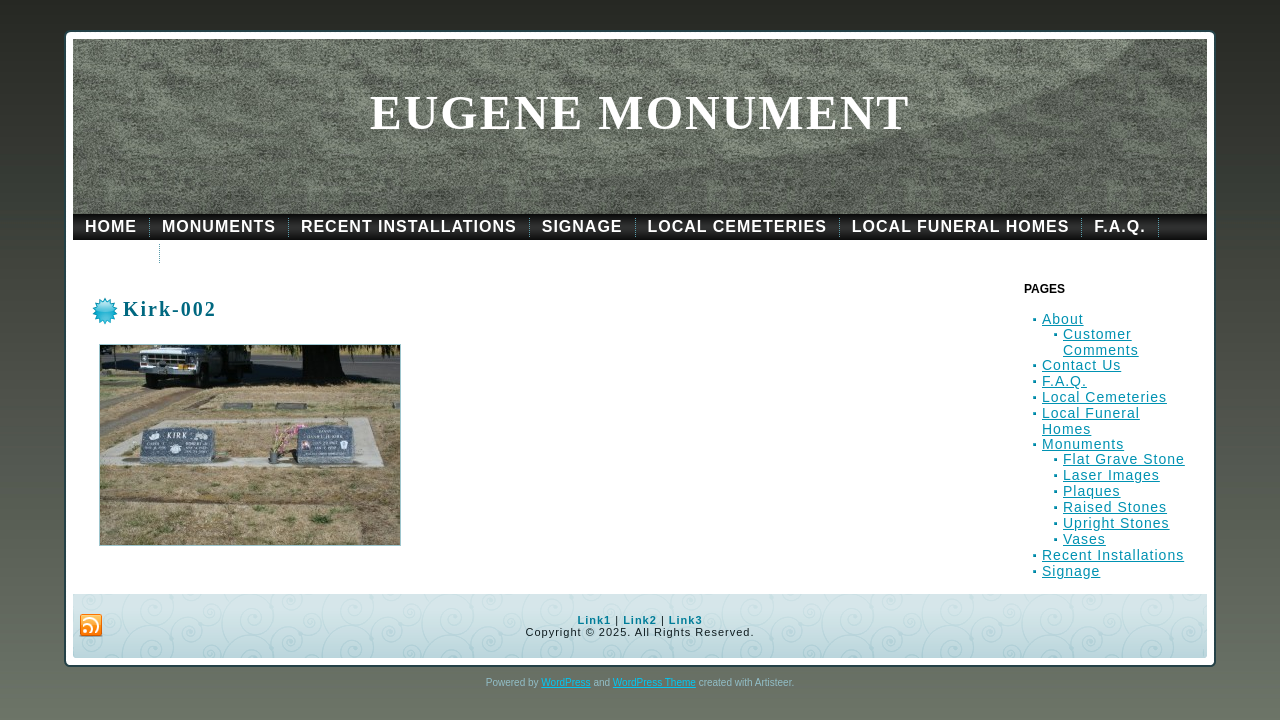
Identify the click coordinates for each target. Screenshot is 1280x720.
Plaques (1092, 491)
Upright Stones (1116, 523)
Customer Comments (1101, 342)
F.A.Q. (1064, 381)
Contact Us (1081, 365)
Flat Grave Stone (1124, 459)
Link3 (686, 620)
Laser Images (1111, 475)
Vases (1084, 539)
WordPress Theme (654, 682)
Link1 (594, 620)
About (1063, 319)
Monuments (1083, 444)
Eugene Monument (640, 112)
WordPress (565, 682)
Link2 (640, 620)
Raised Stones (1115, 507)
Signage (1071, 571)
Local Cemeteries (1104, 397)
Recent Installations (1113, 555)
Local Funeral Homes (1091, 421)
